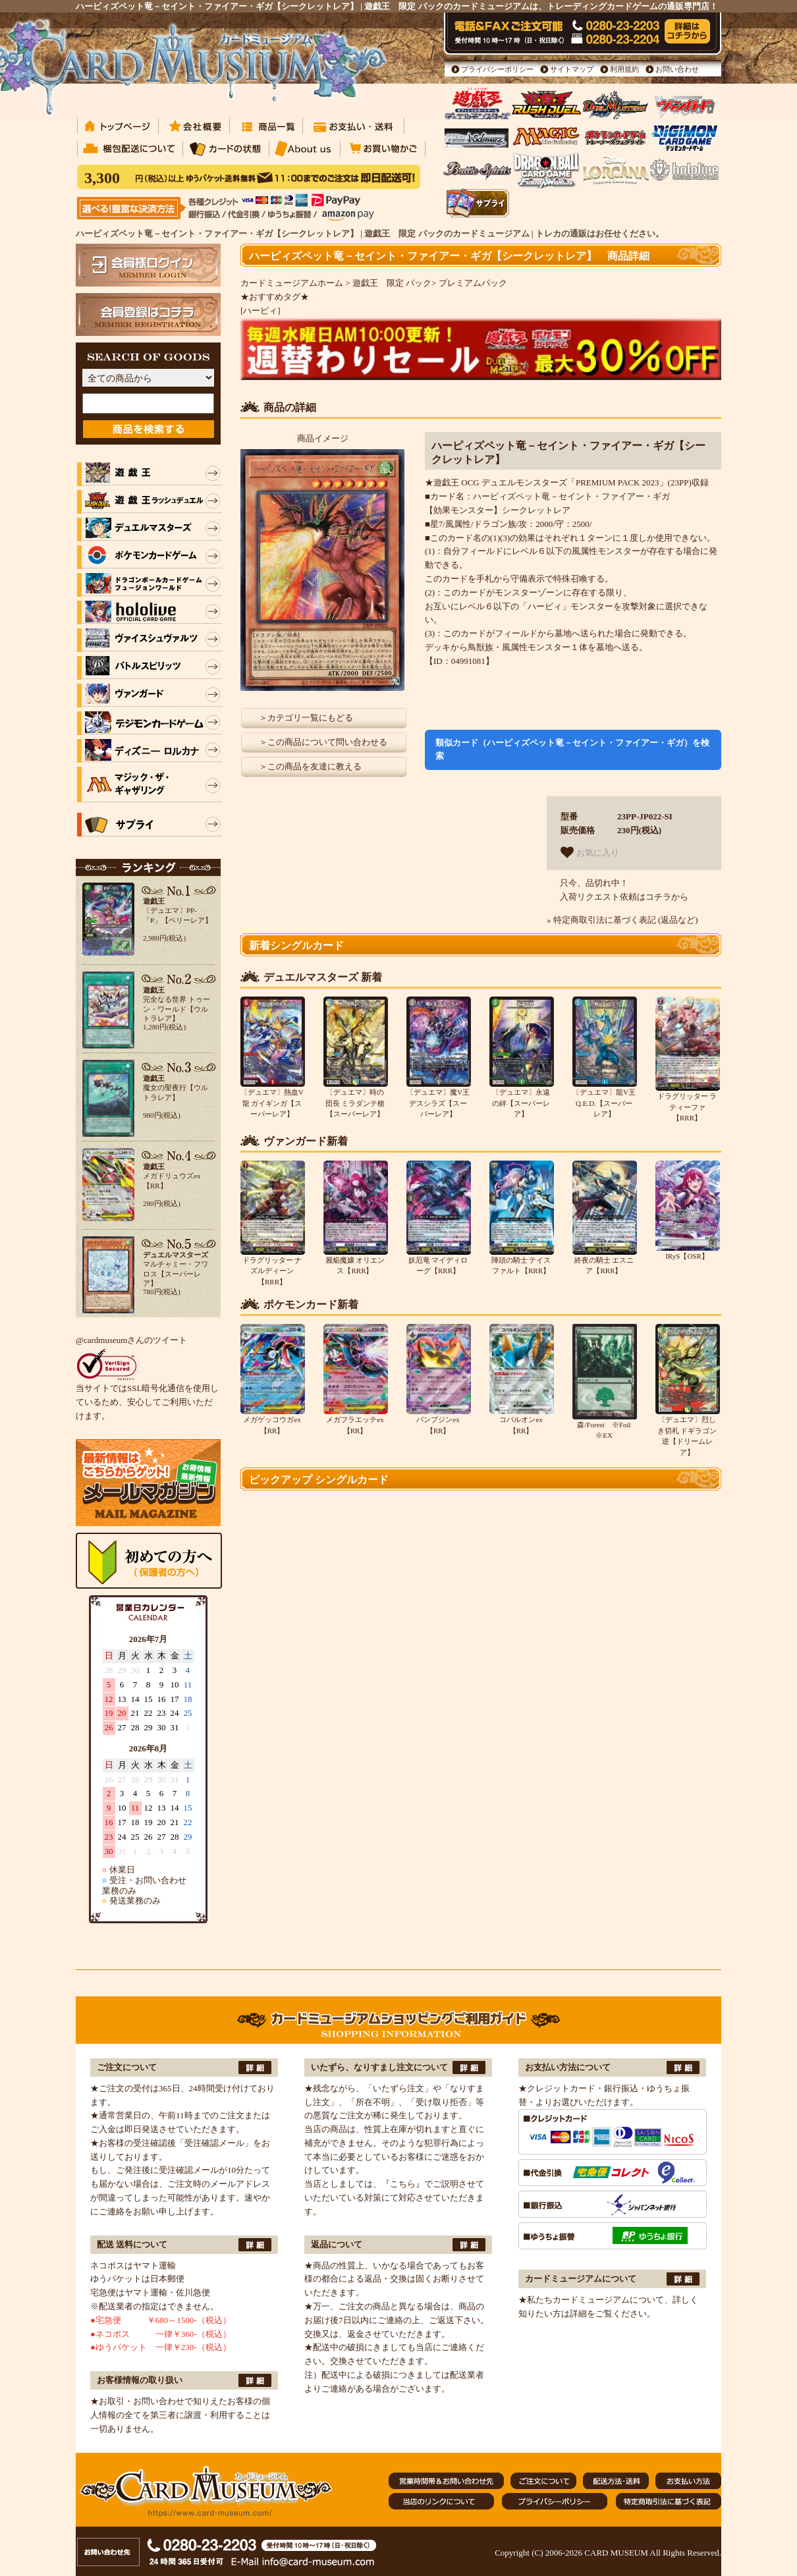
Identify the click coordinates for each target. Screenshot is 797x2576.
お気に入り (590, 852)
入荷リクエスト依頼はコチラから (624, 897)
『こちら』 (402, 2184)
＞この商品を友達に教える (310, 766)
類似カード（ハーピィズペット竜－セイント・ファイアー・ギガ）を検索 (572, 749)
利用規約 (624, 69)
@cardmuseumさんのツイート (131, 1340)
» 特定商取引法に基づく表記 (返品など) (622, 920)
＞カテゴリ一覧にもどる (306, 718)
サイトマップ (571, 69)
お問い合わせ (677, 69)
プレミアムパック (473, 283)
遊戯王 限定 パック (391, 283)
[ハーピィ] (260, 310)
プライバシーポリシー (497, 69)
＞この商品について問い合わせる (323, 742)
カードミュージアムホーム (291, 283)
